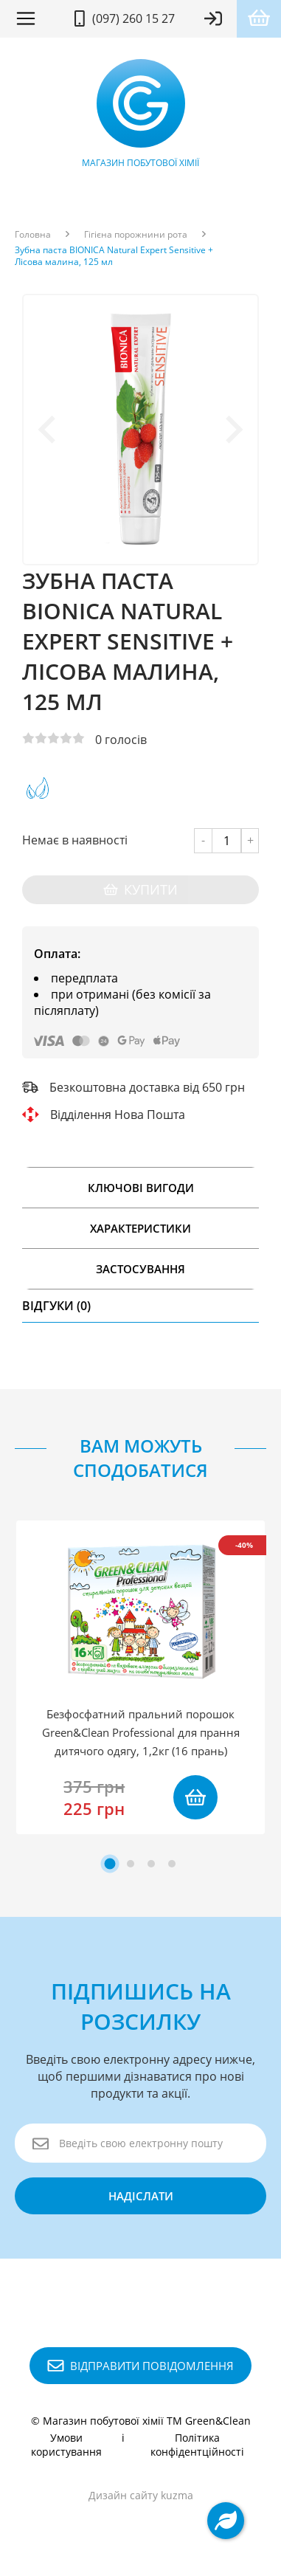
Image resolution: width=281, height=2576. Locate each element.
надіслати (140, 2195)
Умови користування (66, 2445)
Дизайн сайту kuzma (141, 2495)
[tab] (109, 1863)
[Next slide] (232, 429)
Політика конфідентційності (197, 2445)
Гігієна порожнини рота (135, 235)
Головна (33, 235)
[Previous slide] (48, 429)
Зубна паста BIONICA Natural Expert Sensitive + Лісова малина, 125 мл (114, 256)
